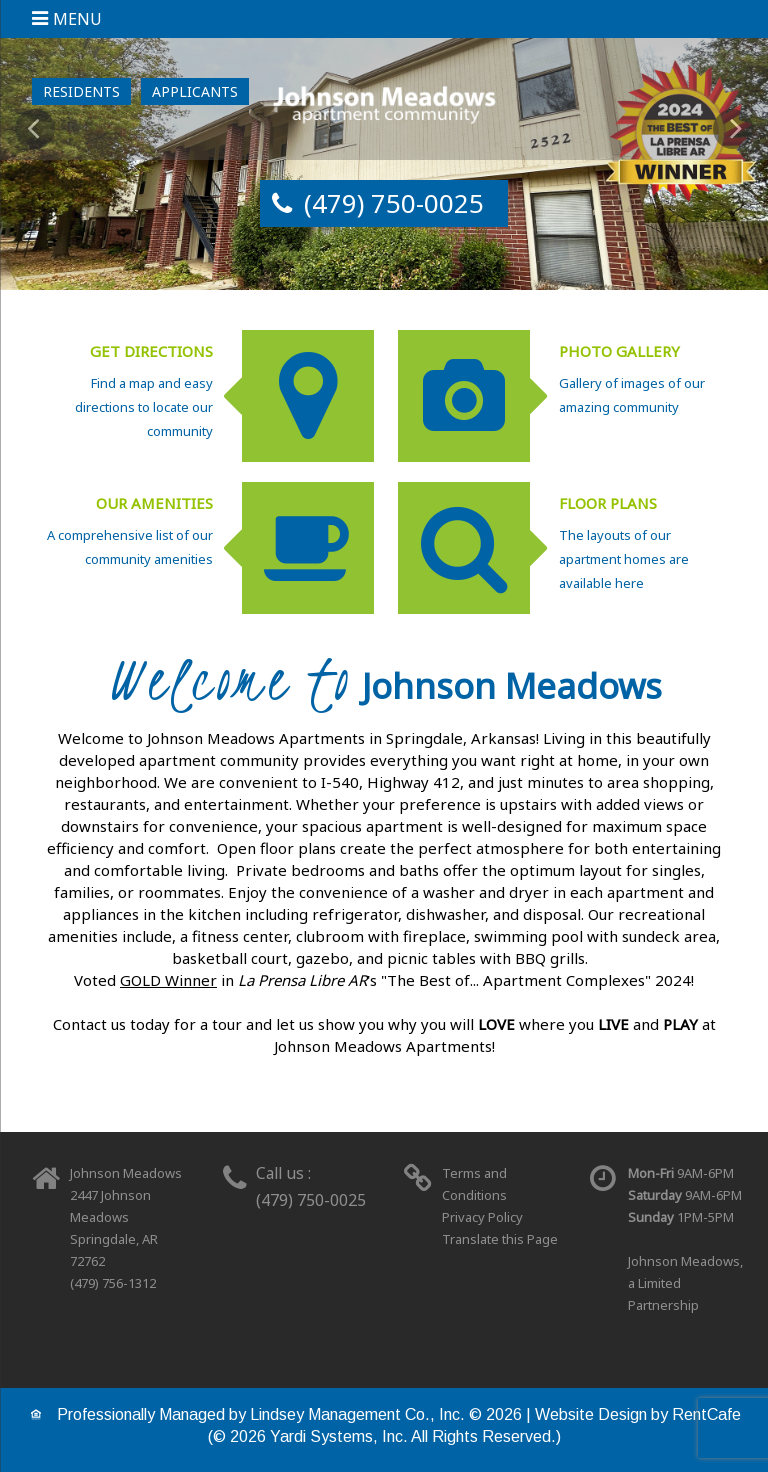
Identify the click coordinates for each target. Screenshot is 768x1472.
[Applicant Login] (195, 91)
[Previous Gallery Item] (35, 129)
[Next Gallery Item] (733, 129)
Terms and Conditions (474, 1184)
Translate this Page (500, 1239)
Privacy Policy (482, 1217)
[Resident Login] (81, 91)
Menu (77, 19)
